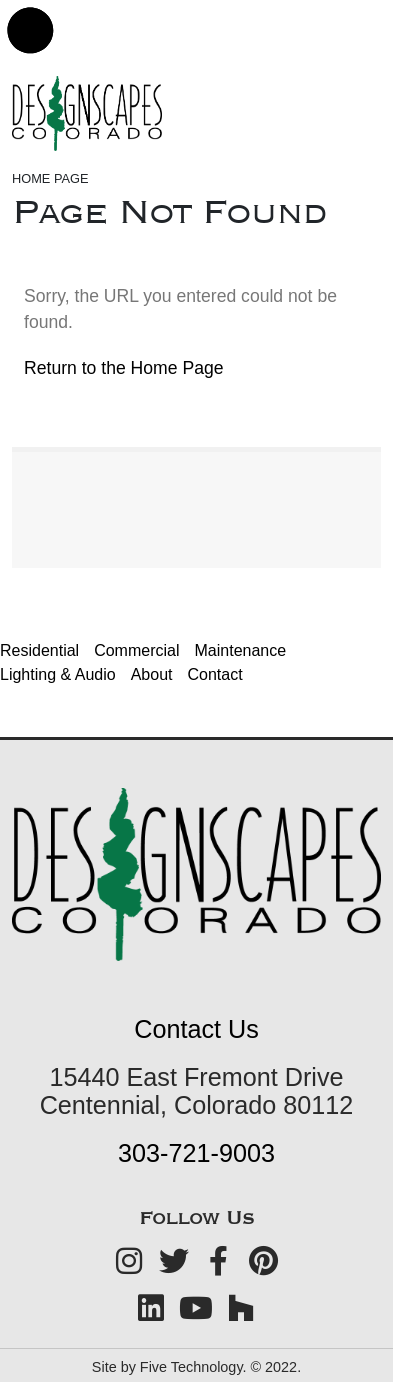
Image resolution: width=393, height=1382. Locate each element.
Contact (214, 674)
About (152, 674)
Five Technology (191, 1367)
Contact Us (196, 1029)
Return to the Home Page (124, 368)
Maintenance (241, 650)
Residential (39, 650)
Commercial (136, 650)
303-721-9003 (196, 1153)
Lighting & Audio (58, 674)
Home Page (50, 178)
